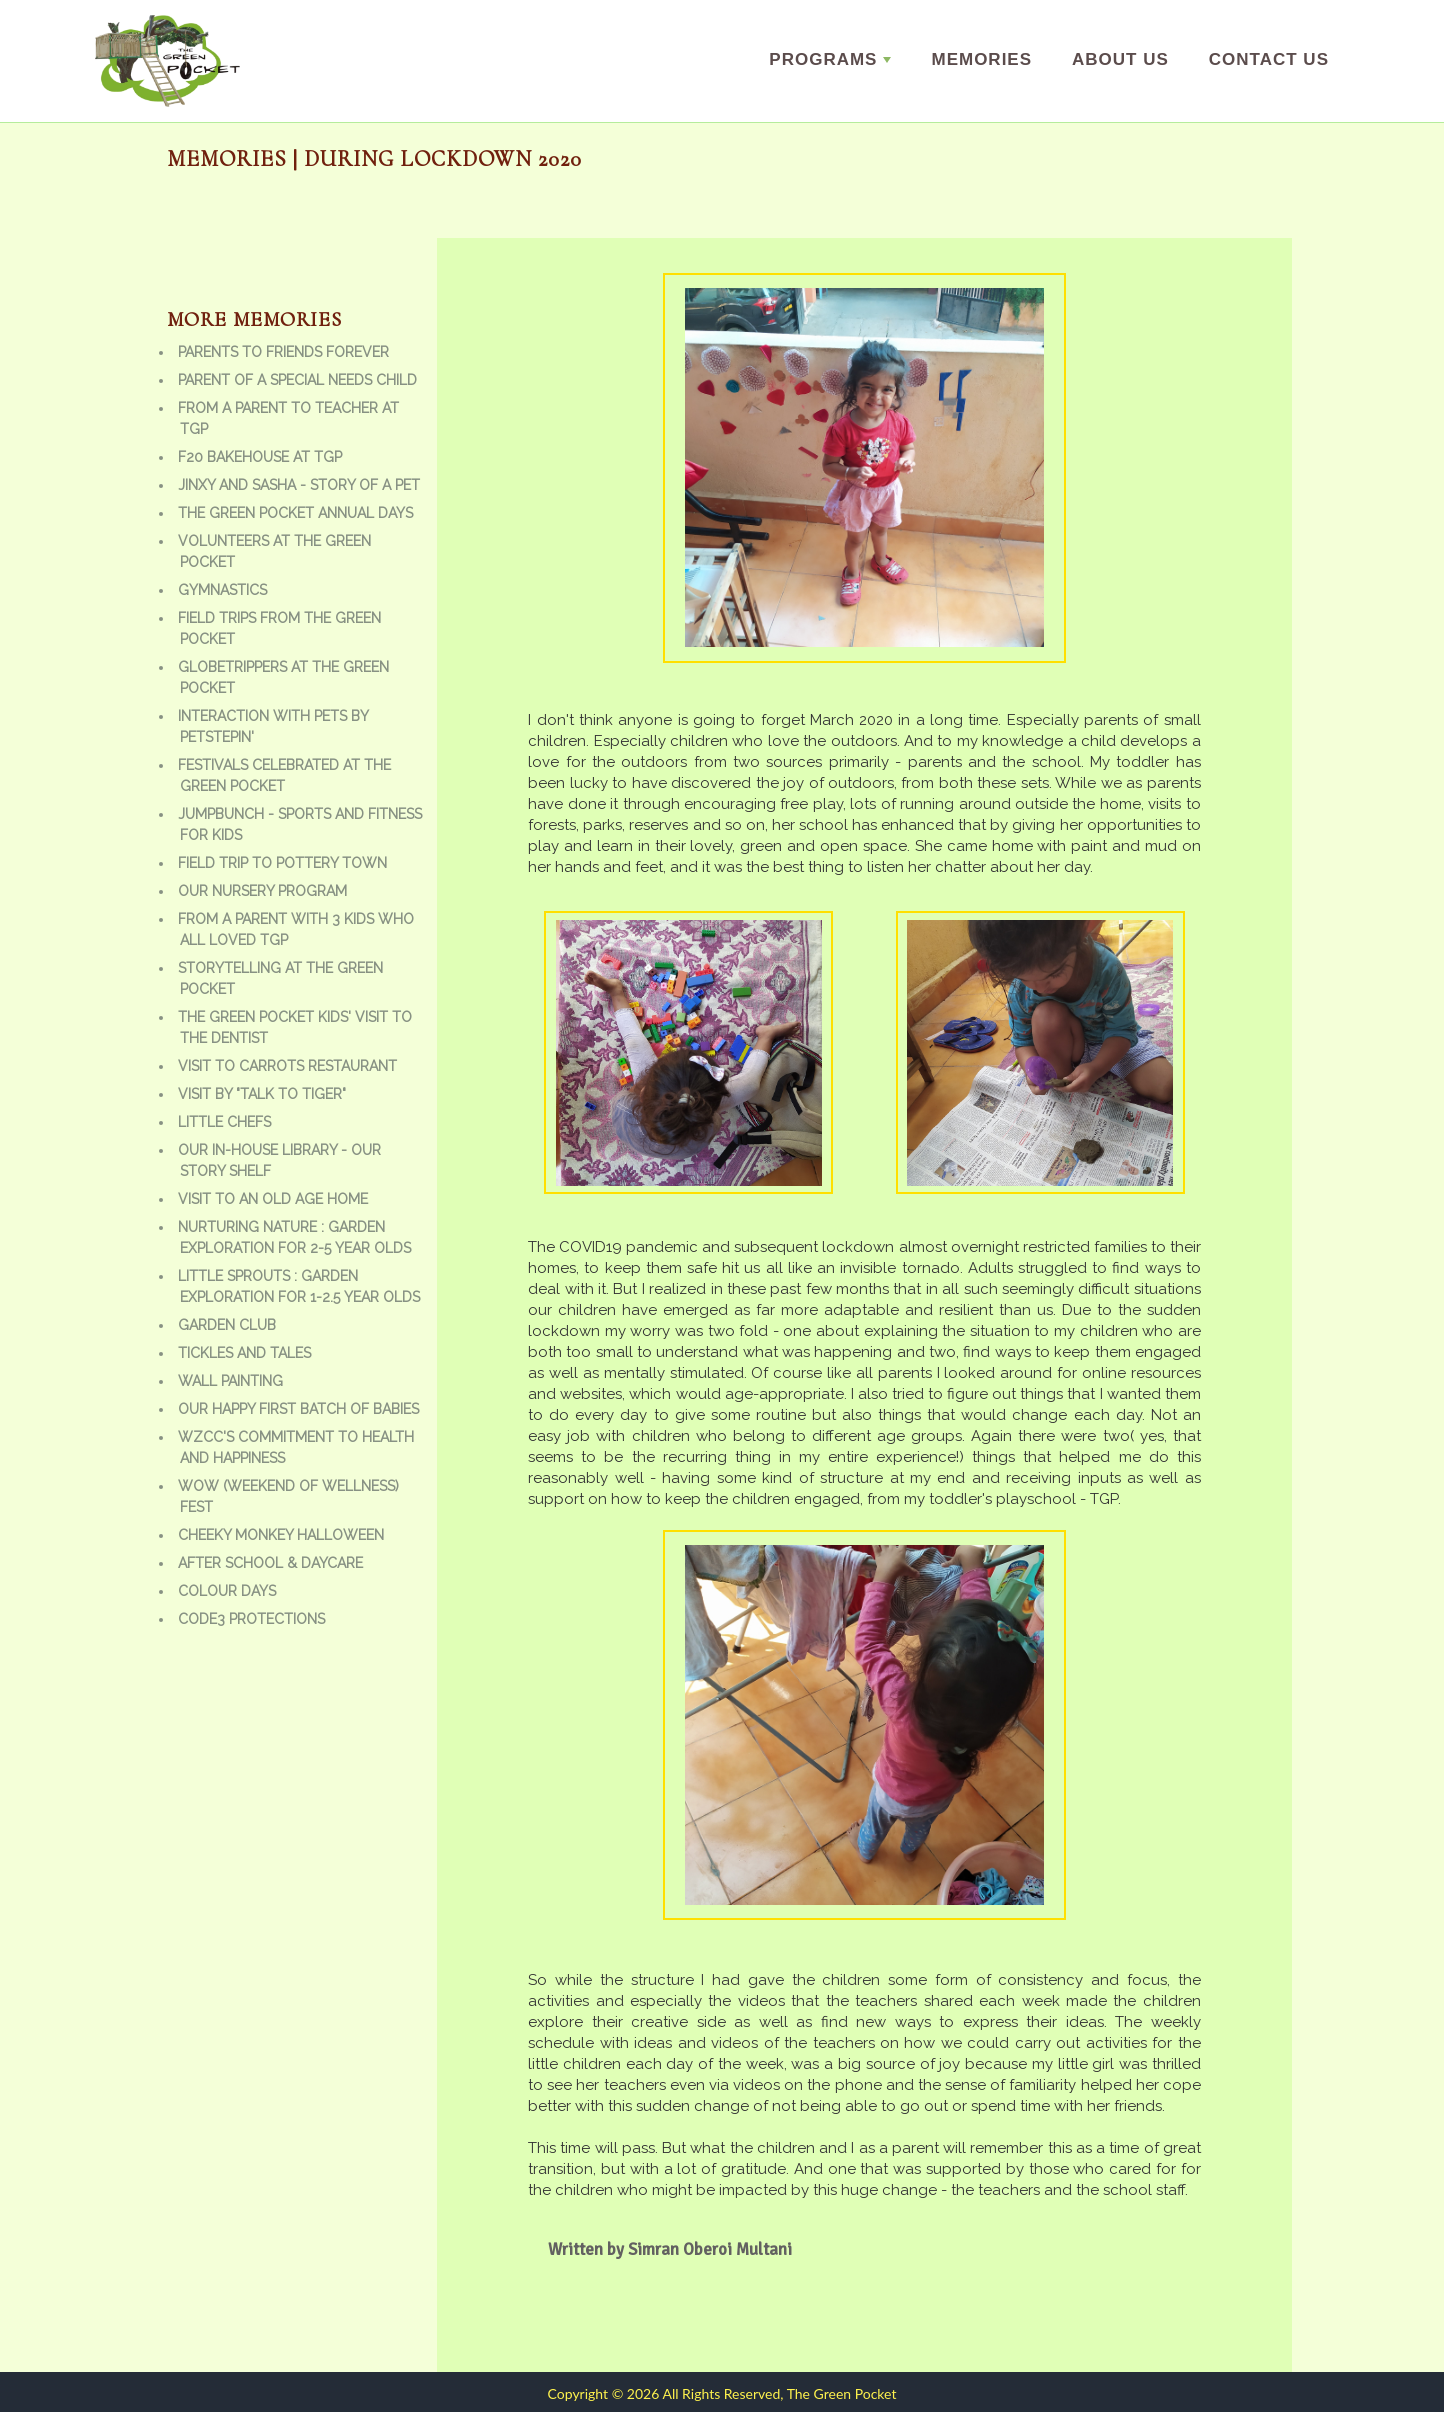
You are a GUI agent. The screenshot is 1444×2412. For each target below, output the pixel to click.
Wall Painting (230, 1381)
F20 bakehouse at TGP (260, 457)
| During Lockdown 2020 (434, 158)
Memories (981, 59)
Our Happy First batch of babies (298, 1409)
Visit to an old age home (273, 1199)
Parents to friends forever (283, 352)
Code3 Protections (251, 1619)
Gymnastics (222, 590)
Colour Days (227, 1591)
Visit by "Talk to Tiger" (262, 1094)
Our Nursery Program (262, 891)
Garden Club (227, 1325)
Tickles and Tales (244, 1353)
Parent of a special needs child (297, 380)
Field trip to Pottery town (282, 863)
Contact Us (1269, 59)
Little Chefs (224, 1122)
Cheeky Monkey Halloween (281, 1535)
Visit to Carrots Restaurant (287, 1066)
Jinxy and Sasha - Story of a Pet (299, 485)
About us (1120, 59)
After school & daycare (270, 1563)
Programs (830, 59)
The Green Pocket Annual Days (295, 513)
